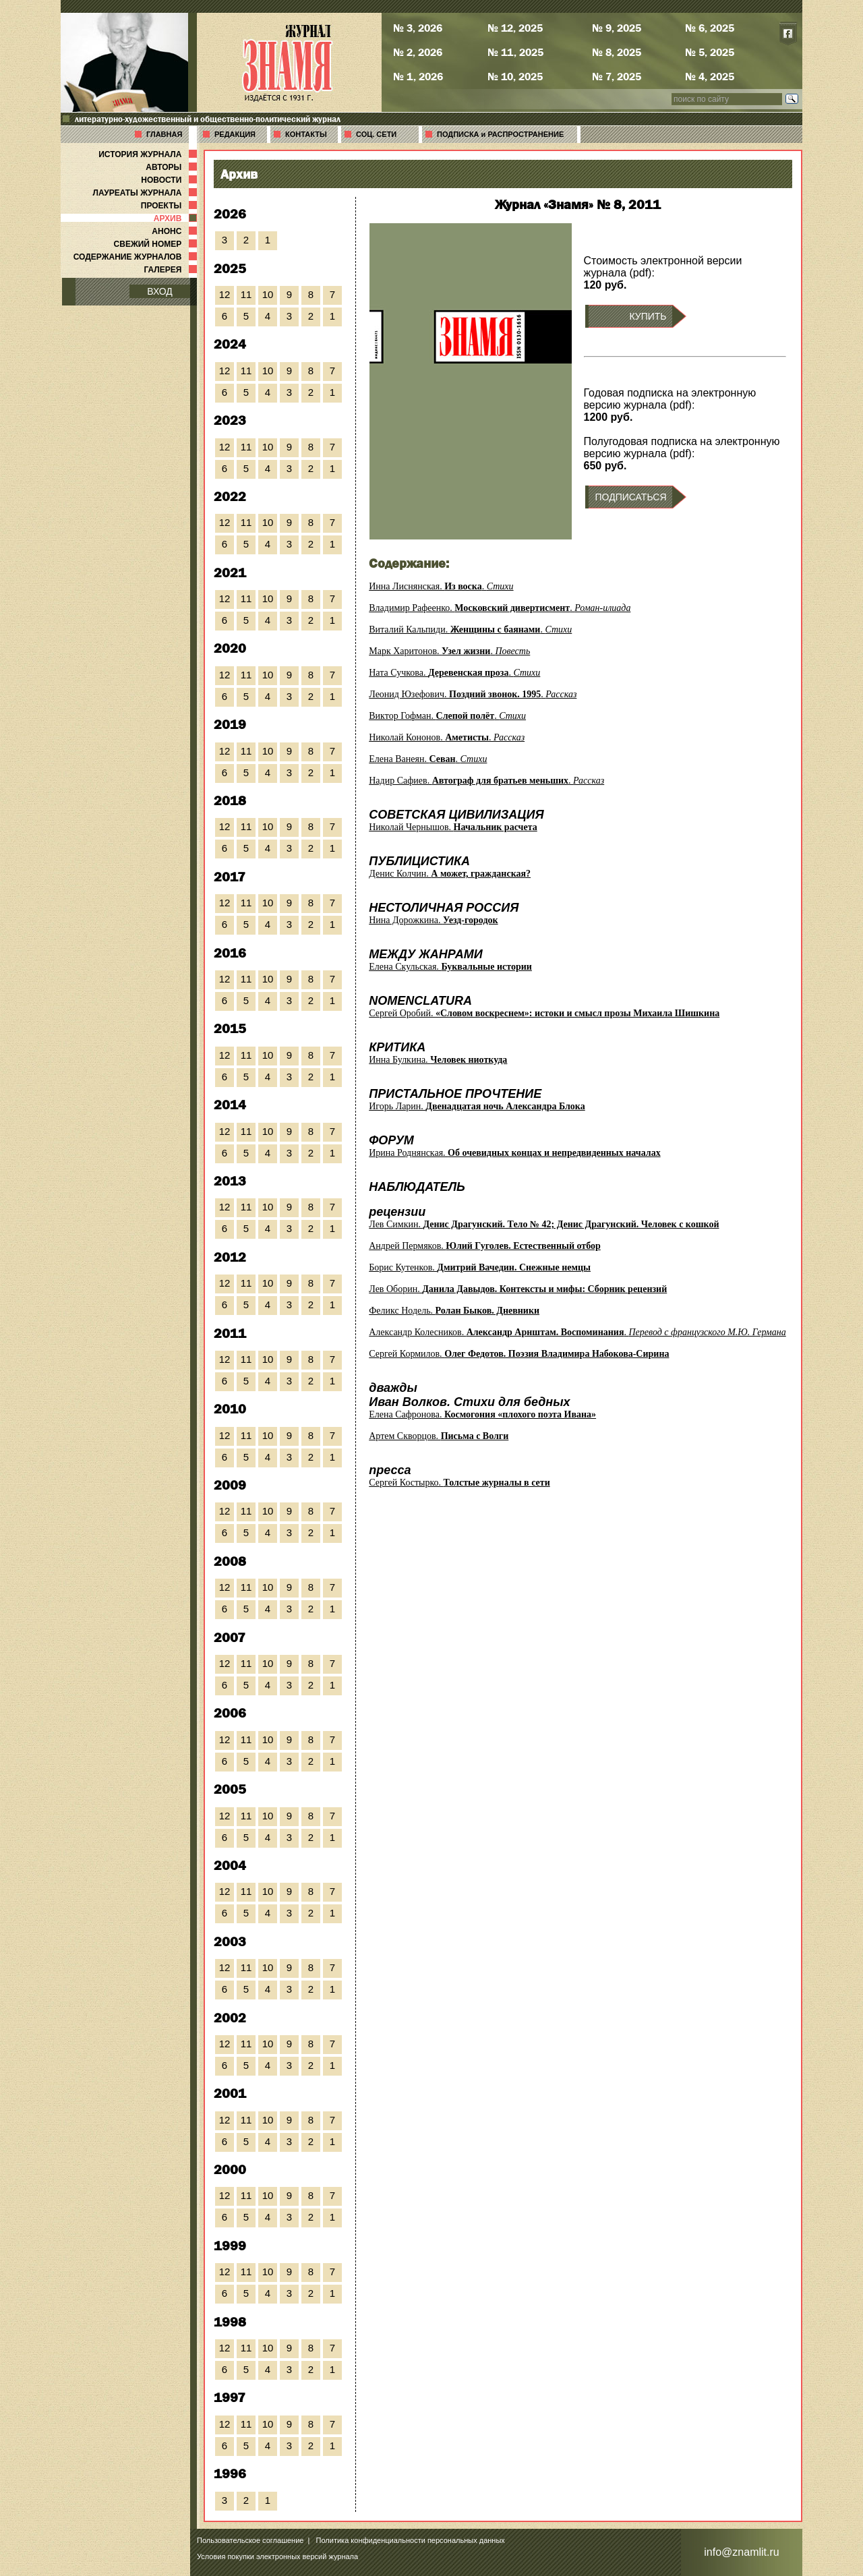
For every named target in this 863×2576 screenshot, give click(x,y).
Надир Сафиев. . (486, 780)
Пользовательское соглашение (250, 2540)
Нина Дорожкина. (433, 920)
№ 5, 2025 (709, 52)
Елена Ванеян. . (428, 759)
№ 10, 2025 (515, 76)
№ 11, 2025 (515, 52)
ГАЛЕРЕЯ (172, 269)
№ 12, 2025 (515, 28)
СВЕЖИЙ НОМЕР (157, 244)
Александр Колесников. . (577, 1332)
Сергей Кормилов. (519, 1354)
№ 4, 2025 (709, 76)
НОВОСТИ (170, 180)
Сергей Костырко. (459, 1482)
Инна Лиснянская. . (441, 586)
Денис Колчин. (450, 874)
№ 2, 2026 (417, 52)
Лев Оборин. (518, 1289)
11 (246, 294)
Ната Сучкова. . (454, 673)
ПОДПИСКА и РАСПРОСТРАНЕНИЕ (500, 134)
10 (268, 294)
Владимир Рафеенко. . (499, 608)
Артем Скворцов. (438, 1436)
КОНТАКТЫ (306, 134)
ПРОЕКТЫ (170, 205)
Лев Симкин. (544, 1224)
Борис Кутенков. (480, 1267)
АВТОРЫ (173, 167)
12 (225, 294)
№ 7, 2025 (616, 76)
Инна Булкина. (438, 1060)
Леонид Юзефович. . (472, 694)
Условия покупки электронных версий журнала (277, 2556)
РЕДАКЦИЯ (235, 134)
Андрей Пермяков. (485, 1246)
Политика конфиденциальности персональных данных (410, 2540)
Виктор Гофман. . (447, 716)
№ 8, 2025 (616, 52)
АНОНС (176, 231)
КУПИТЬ (647, 316)
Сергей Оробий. (544, 1013)
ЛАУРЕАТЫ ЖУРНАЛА (146, 193)
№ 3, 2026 (417, 28)
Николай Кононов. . (447, 737)
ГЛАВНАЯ (164, 134)
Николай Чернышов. (453, 827)
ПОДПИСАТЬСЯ (631, 497)
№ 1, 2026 (418, 76)
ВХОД (160, 291)
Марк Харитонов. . (449, 651)
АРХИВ (177, 218)
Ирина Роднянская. (514, 1153)
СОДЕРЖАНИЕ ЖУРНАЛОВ (136, 257)
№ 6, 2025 (709, 28)
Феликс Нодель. (454, 1311)
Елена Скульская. (450, 967)
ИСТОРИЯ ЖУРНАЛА (149, 154)
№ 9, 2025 (616, 28)
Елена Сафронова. (482, 1414)
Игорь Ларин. (477, 1106)
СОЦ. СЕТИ (376, 134)
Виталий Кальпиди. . (470, 629)
